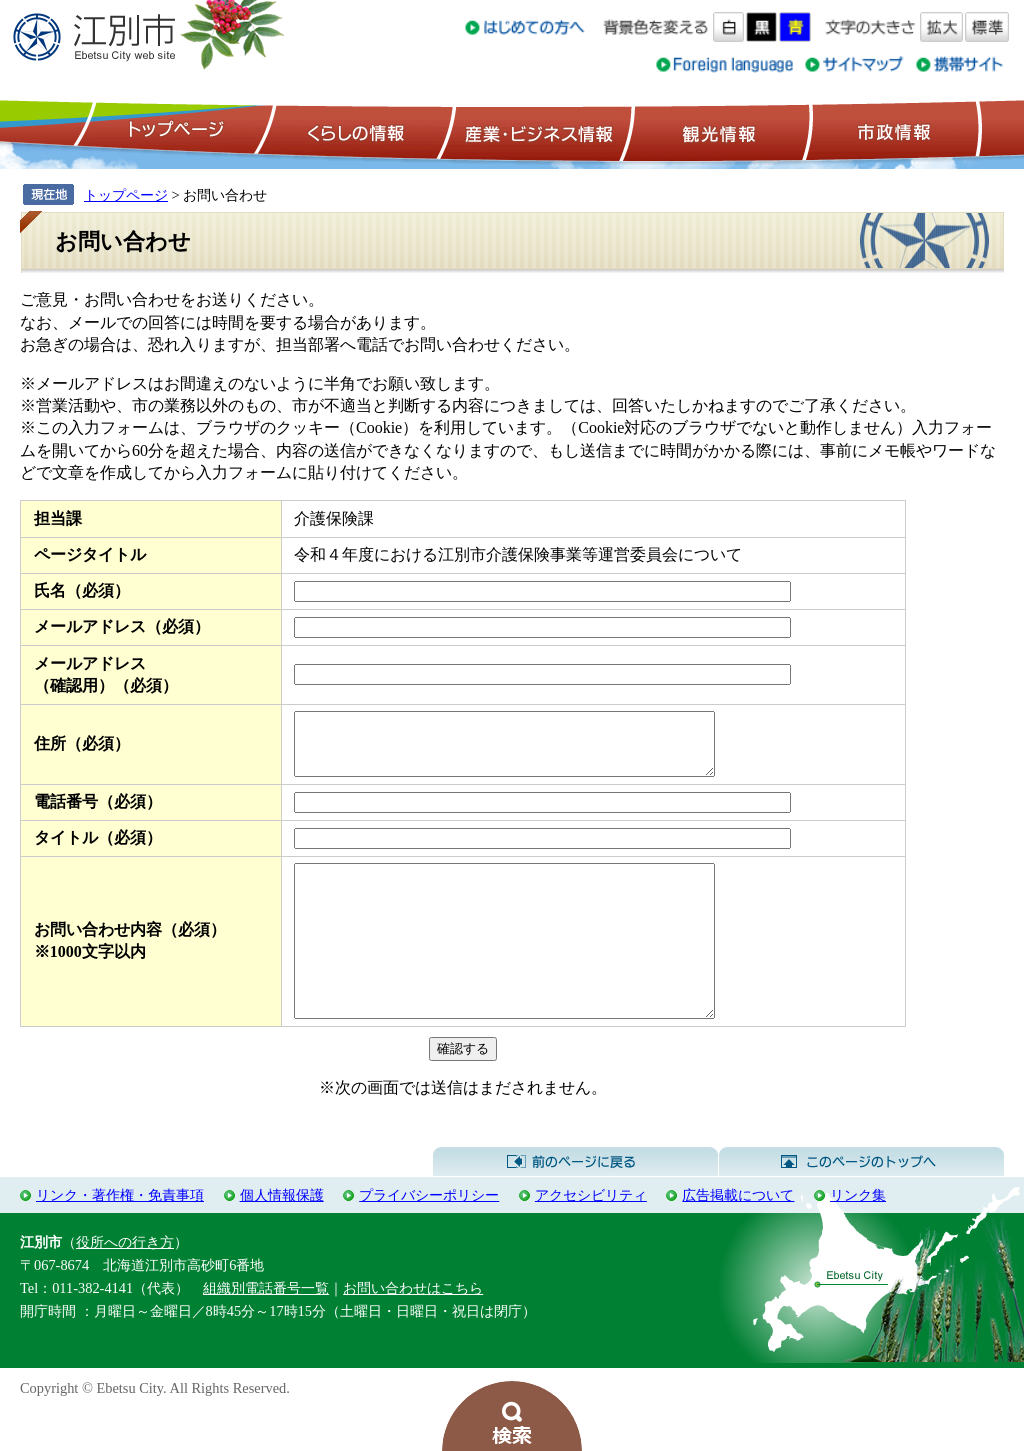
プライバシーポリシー (429, 1237)
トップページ (173, 131)
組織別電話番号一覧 (266, 1330)
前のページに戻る (575, 1204)
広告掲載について (738, 1237)
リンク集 (858, 1237)
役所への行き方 (125, 1284)
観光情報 (716, 131)
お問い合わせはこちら (413, 1330)
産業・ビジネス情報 (535, 131)
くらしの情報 (354, 131)
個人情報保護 (282, 1237)
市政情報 (892, 131)
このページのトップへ (861, 1204)
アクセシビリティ (591, 1237)
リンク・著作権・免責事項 (120, 1237)
